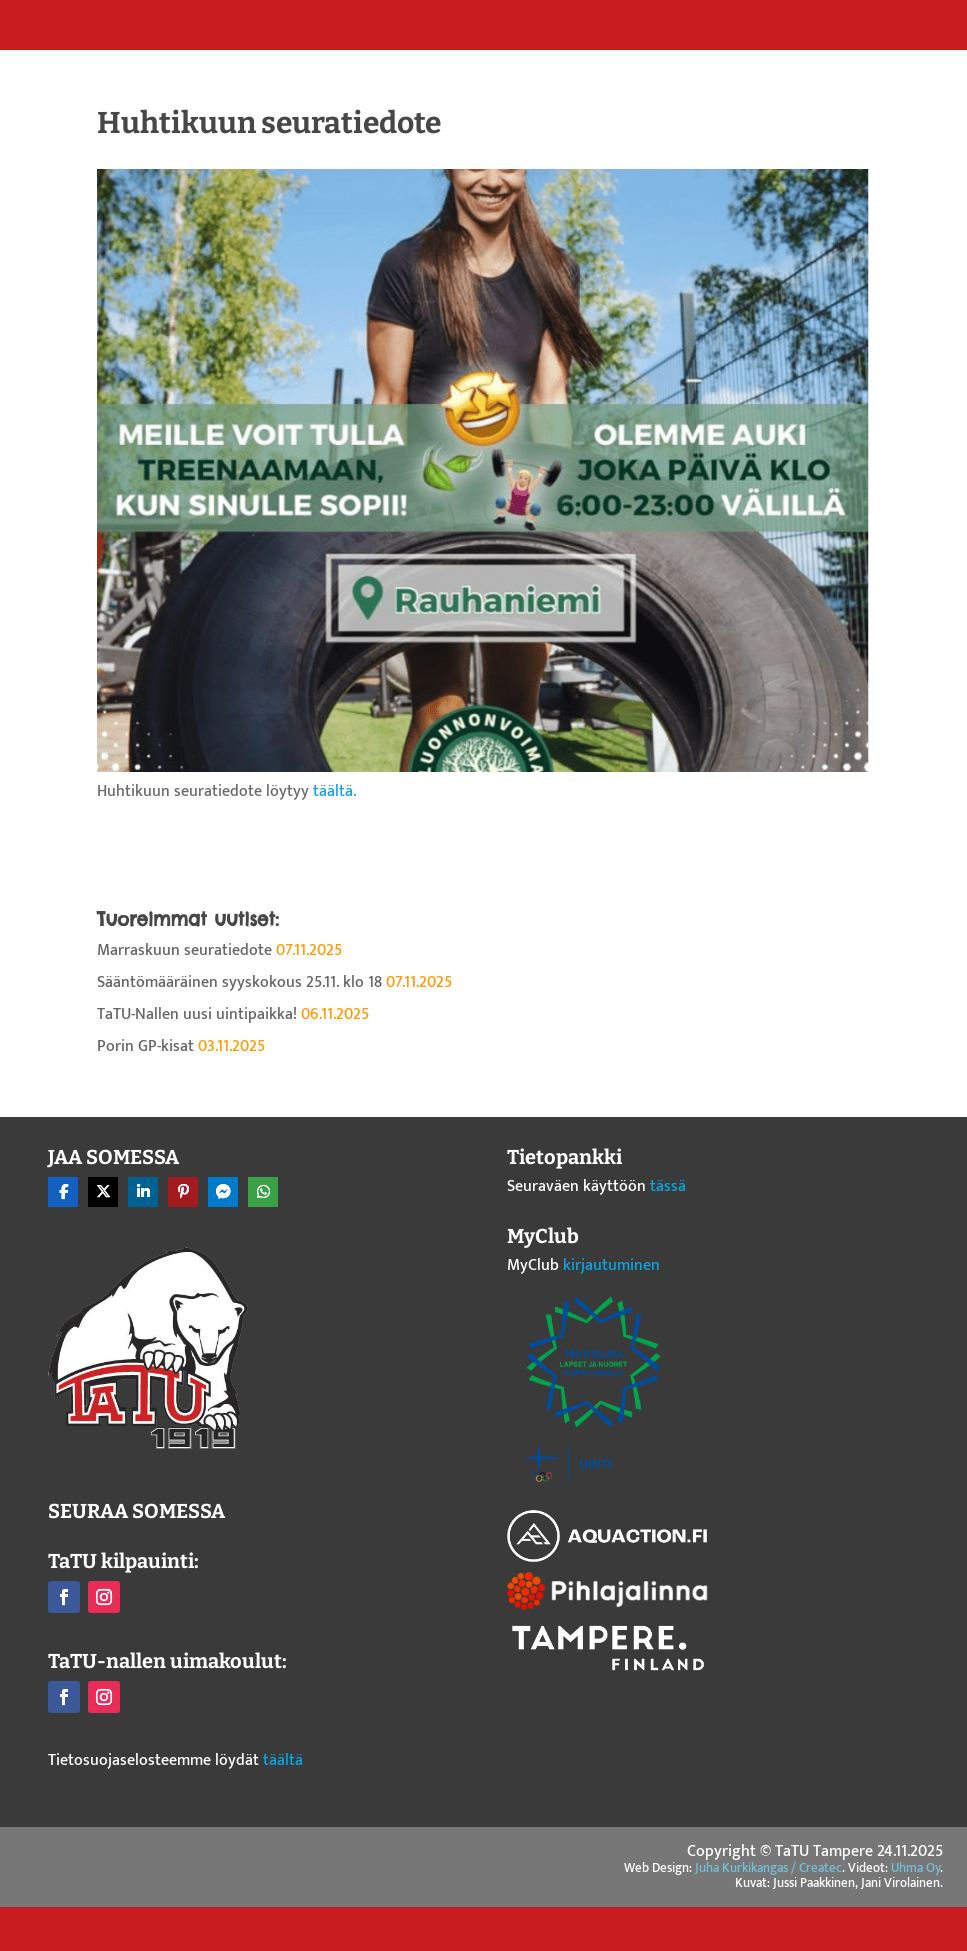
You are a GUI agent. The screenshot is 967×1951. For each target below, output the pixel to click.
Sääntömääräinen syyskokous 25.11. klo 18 (239, 982)
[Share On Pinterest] (183, 1192)
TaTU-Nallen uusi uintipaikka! (197, 1014)
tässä (668, 1186)
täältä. (334, 791)
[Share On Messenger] (223, 1192)
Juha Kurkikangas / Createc (768, 1868)
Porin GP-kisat (145, 1046)
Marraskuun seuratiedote (184, 950)
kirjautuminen (611, 1265)
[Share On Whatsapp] (263, 1192)
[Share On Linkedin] (143, 1192)
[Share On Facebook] (63, 1192)
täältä (283, 1760)
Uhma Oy (915, 1868)
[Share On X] (103, 1192)
